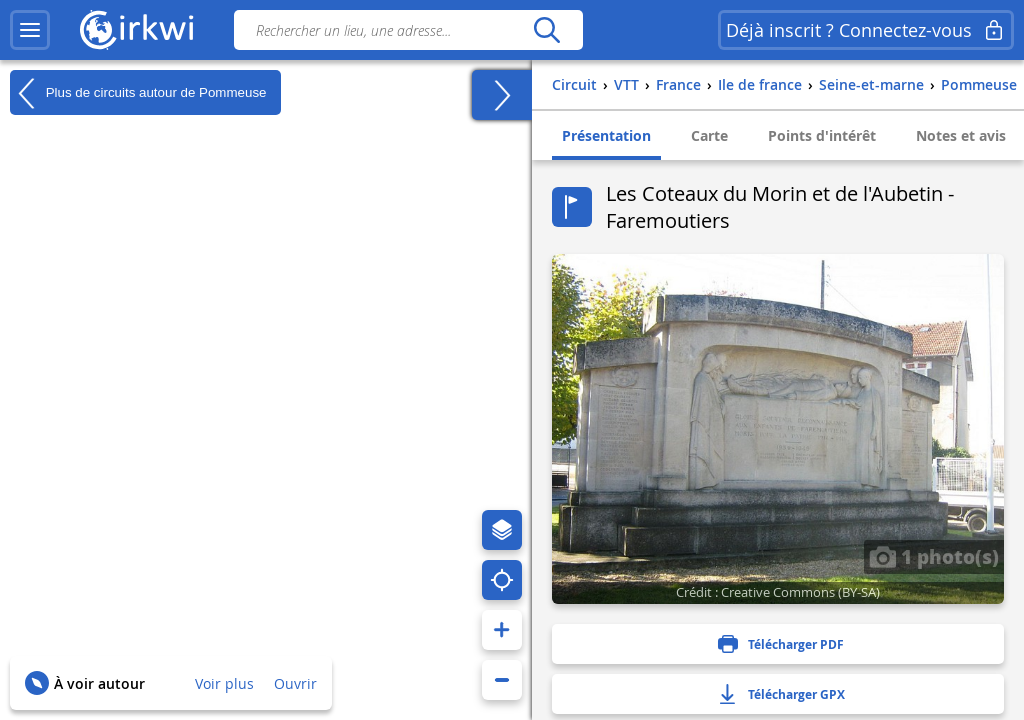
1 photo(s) (934, 556)
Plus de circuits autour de (138, 93)
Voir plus (224, 683)
